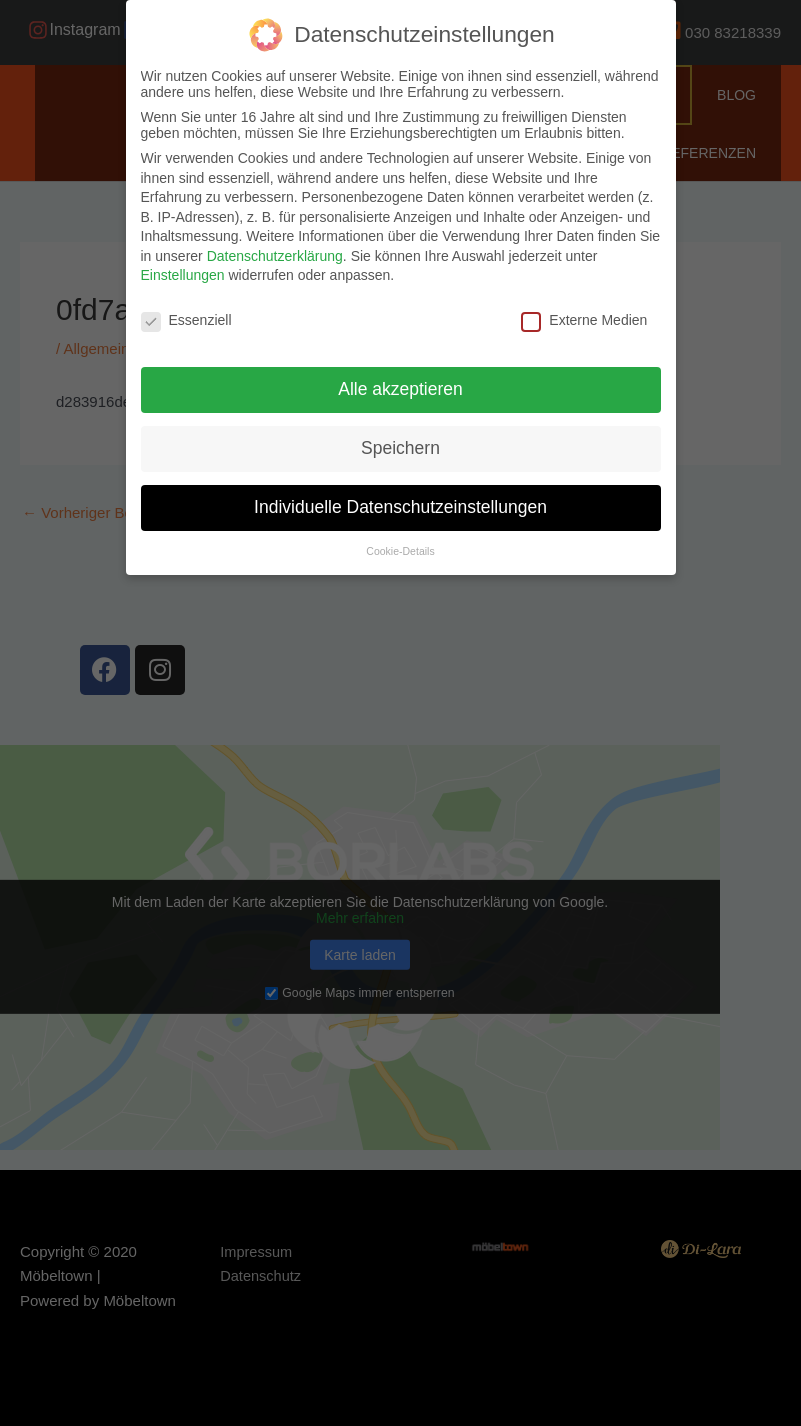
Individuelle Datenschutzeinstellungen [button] (400, 507)
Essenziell (186, 320)
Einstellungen (183, 275)
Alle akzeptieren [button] (400, 389)
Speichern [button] (400, 448)
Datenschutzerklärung (275, 256)
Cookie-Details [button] (400, 551)
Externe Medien (584, 320)
